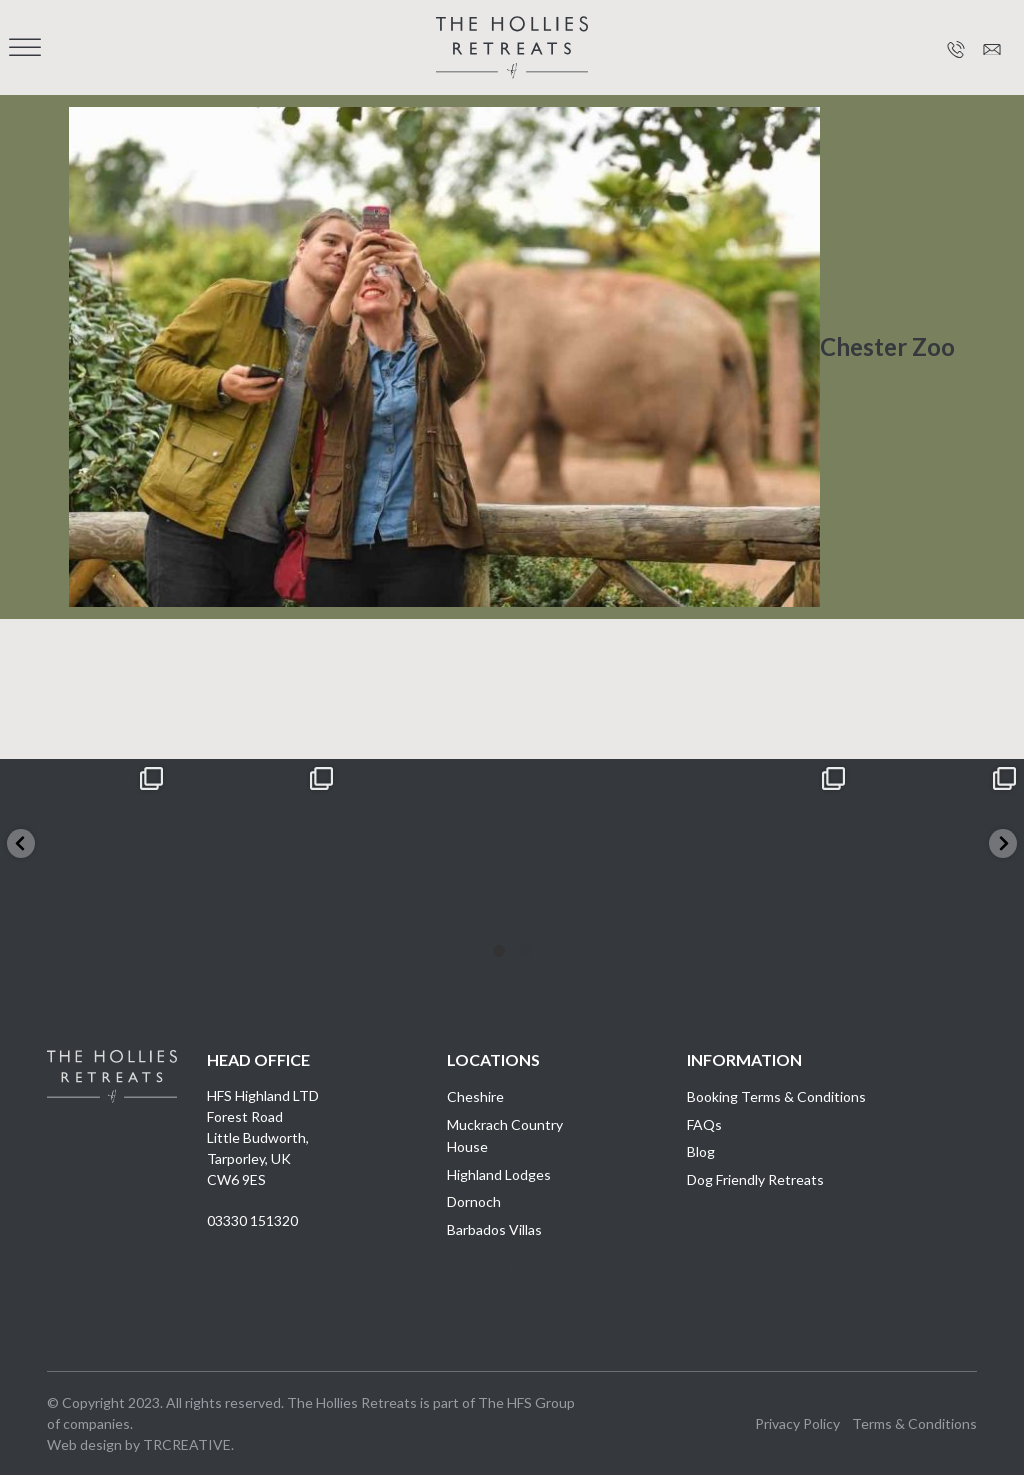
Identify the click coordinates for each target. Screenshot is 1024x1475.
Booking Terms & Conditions (776, 1096)
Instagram (482, 1291)
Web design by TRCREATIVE (139, 1444)
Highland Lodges (499, 1174)
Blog (701, 1151)
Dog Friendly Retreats (755, 1179)
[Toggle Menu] (25, 47)
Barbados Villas (494, 1229)
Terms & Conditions (914, 1423)
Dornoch (474, 1201)
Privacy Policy (797, 1423)
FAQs (704, 1124)
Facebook (512, 1291)
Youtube (542, 1291)
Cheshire (475, 1096)
